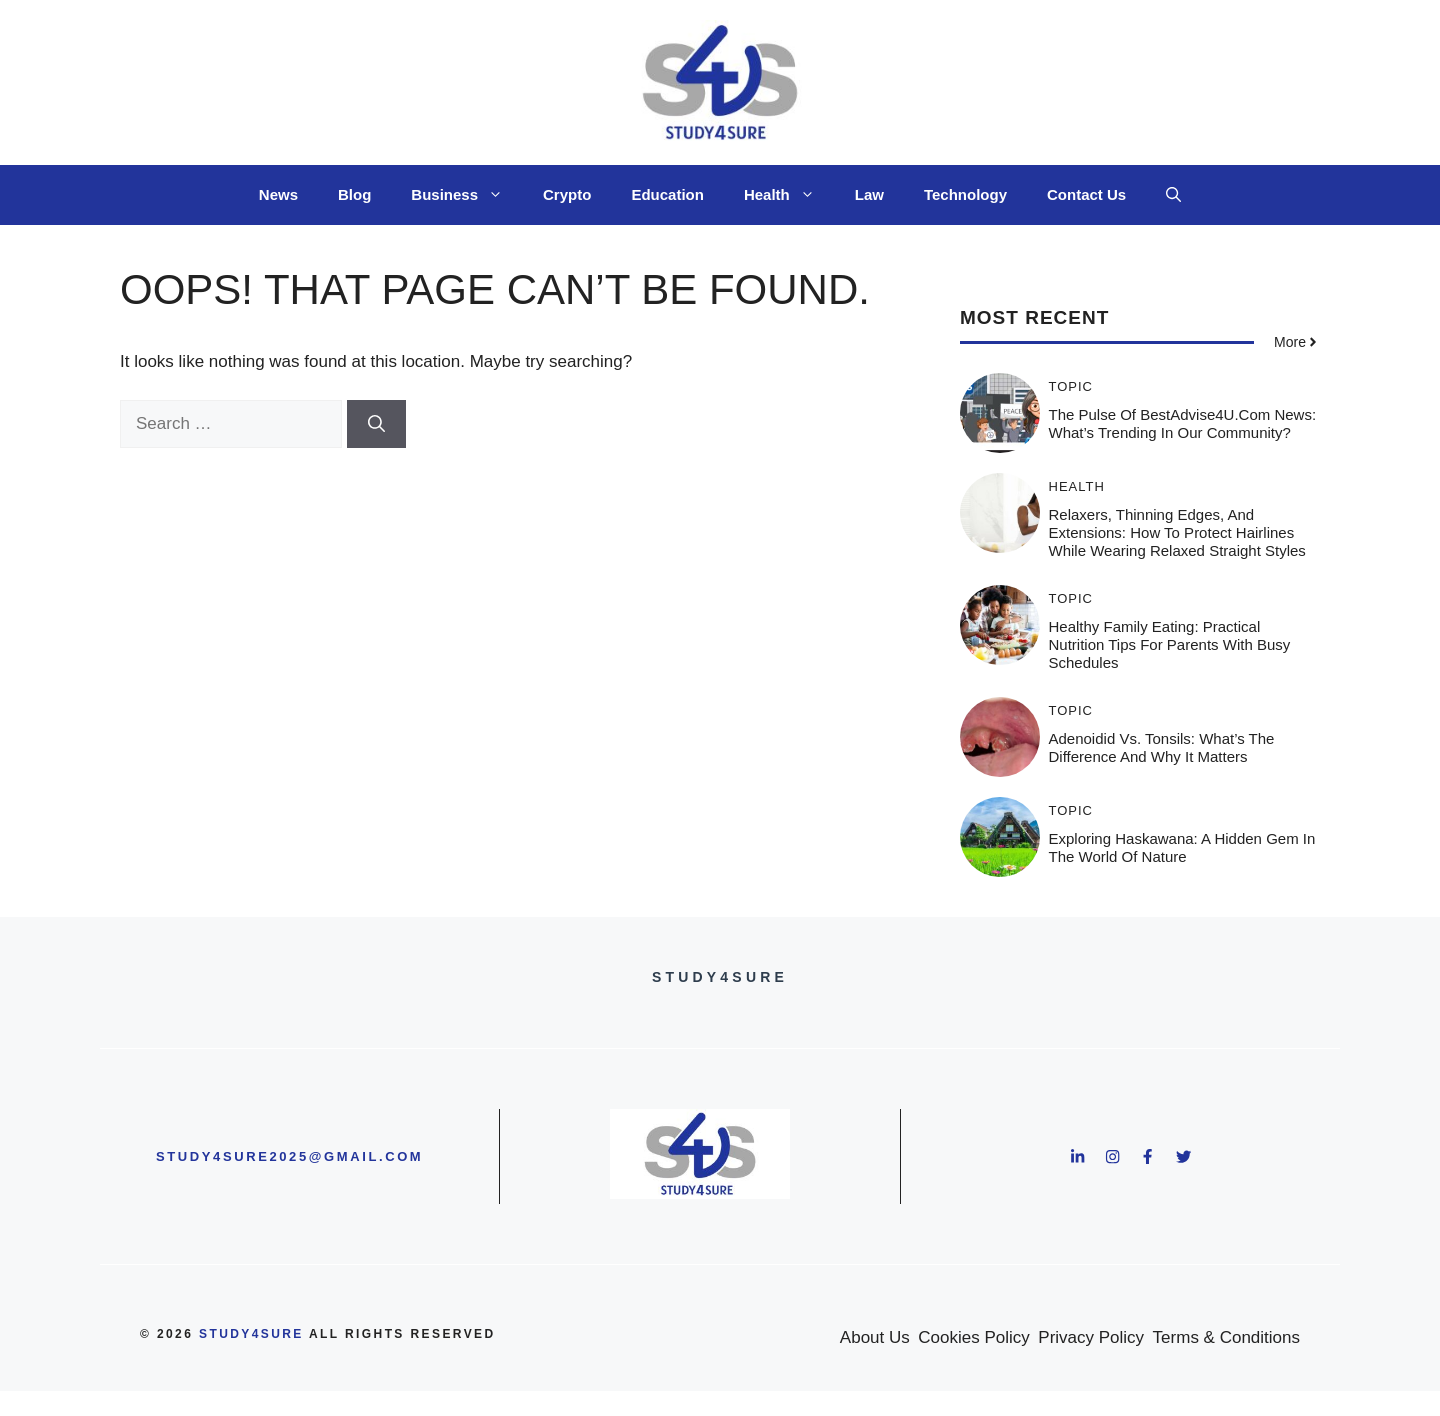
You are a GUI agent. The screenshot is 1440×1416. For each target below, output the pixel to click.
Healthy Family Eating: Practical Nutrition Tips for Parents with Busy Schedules (1170, 644)
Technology (965, 194)
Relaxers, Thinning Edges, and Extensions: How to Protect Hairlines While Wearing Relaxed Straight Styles (1177, 532)
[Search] (376, 424)
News (278, 194)
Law (869, 194)
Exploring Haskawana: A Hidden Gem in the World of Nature (1182, 847)
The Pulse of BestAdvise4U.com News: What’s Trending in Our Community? (1183, 423)
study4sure (251, 1334)
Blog (354, 194)
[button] (1173, 195)
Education (667, 194)
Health (789, 195)
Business (467, 195)
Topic (1071, 386)
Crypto (567, 194)
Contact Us (1086, 194)
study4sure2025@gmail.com (289, 1156)
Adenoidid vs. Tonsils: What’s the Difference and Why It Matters (1162, 747)
